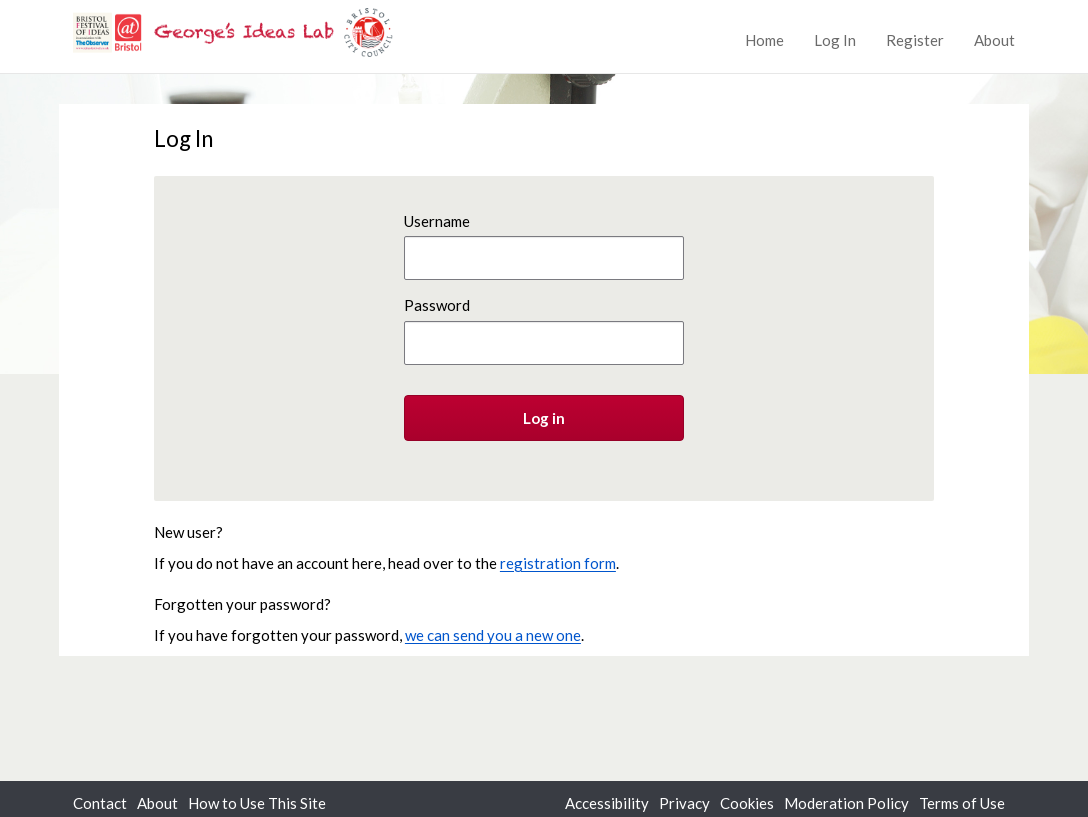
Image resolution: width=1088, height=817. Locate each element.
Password (437, 305)
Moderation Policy (846, 803)
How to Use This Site (257, 803)
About (994, 40)
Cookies (747, 803)
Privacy (684, 803)
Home (764, 40)
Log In (835, 40)
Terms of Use (962, 803)
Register (915, 40)
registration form (558, 563)
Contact (100, 803)
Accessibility (607, 803)
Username (437, 221)
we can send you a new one (493, 635)
